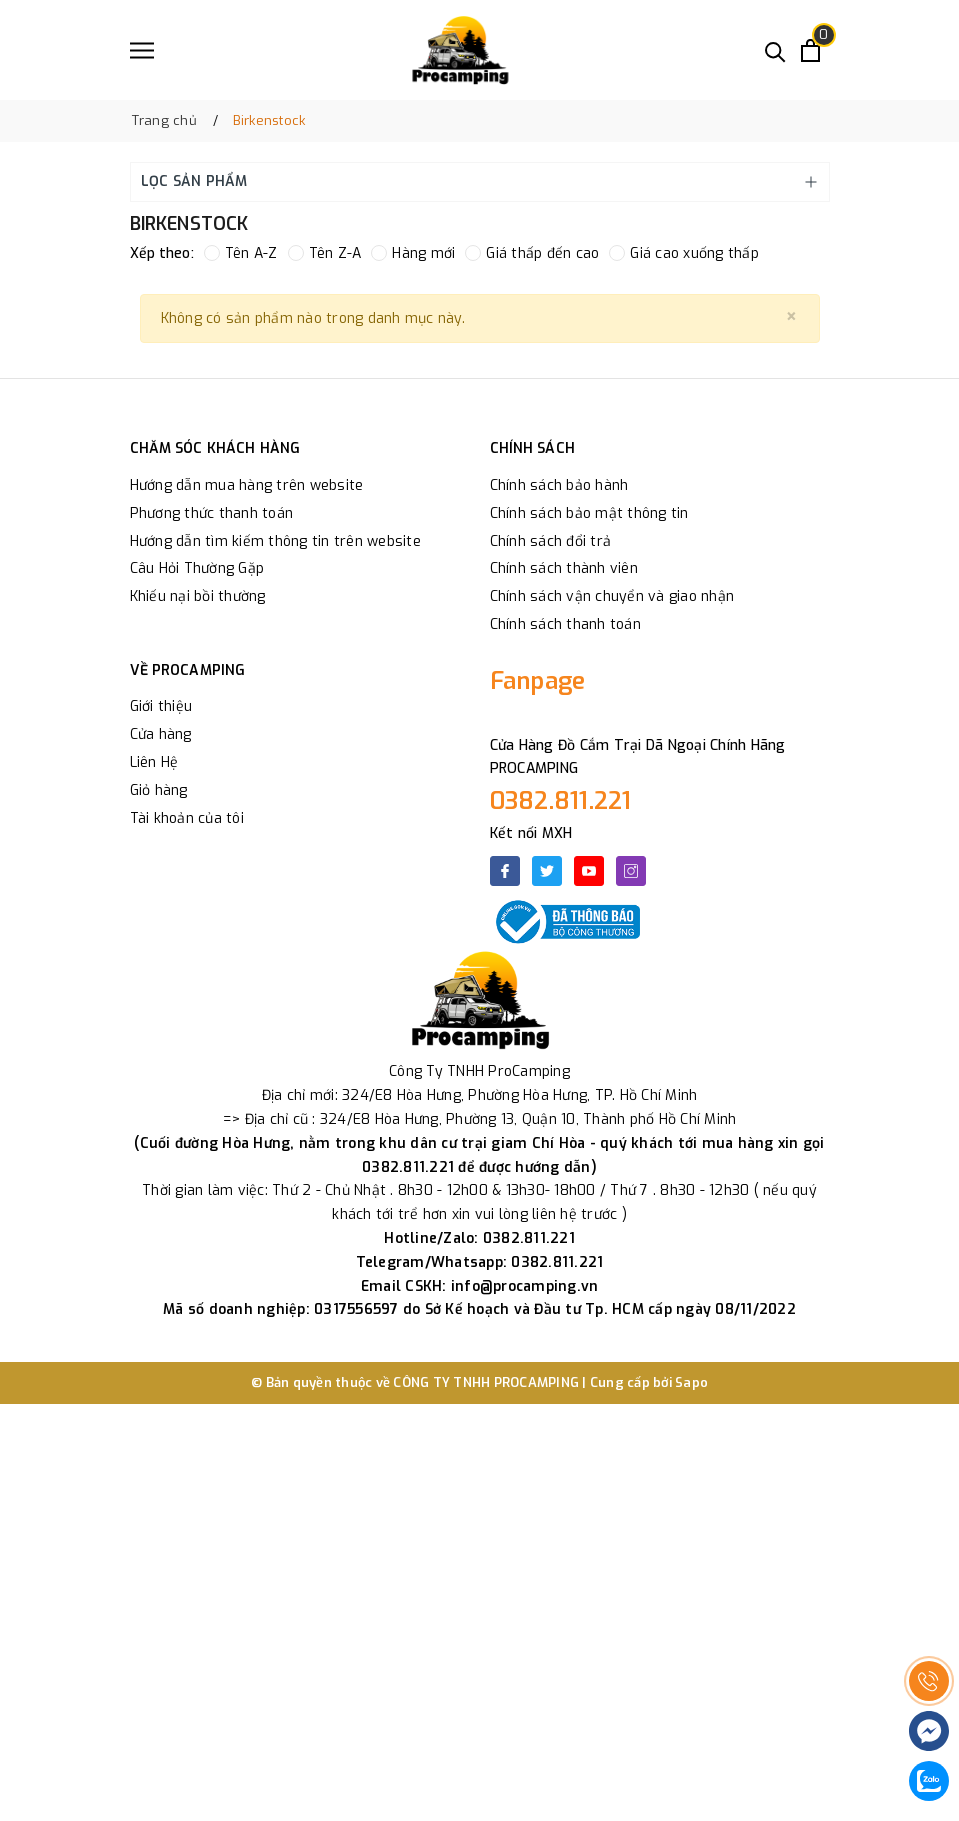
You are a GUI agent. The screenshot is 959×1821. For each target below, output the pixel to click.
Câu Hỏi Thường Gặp (197, 568)
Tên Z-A (325, 253)
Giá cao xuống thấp (684, 253)
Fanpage (538, 681)
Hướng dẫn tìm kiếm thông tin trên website (275, 541)
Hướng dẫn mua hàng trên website (247, 485)
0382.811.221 (561, 801)
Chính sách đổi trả (551, 541)
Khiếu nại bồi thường (198, 596)
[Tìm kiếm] (775, 50)
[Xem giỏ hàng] (810, 50)
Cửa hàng (161, 734)
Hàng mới (413, 253)
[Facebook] (505, 871)
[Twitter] (547, 871)
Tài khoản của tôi (187, 818)
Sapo (691, 1382)
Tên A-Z (241, 253)
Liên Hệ (154, 762)
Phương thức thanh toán (212, 513)
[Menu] (142, 50)
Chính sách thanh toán (565, 624)
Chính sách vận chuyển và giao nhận (612, 596)
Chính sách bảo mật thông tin (589, 513)
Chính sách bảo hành (559, 485)
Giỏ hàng (159, 790)
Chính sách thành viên (564, 568)
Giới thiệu (161, 706)
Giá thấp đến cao (532, 253)
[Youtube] (589, 871)
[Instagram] (631, 871)
